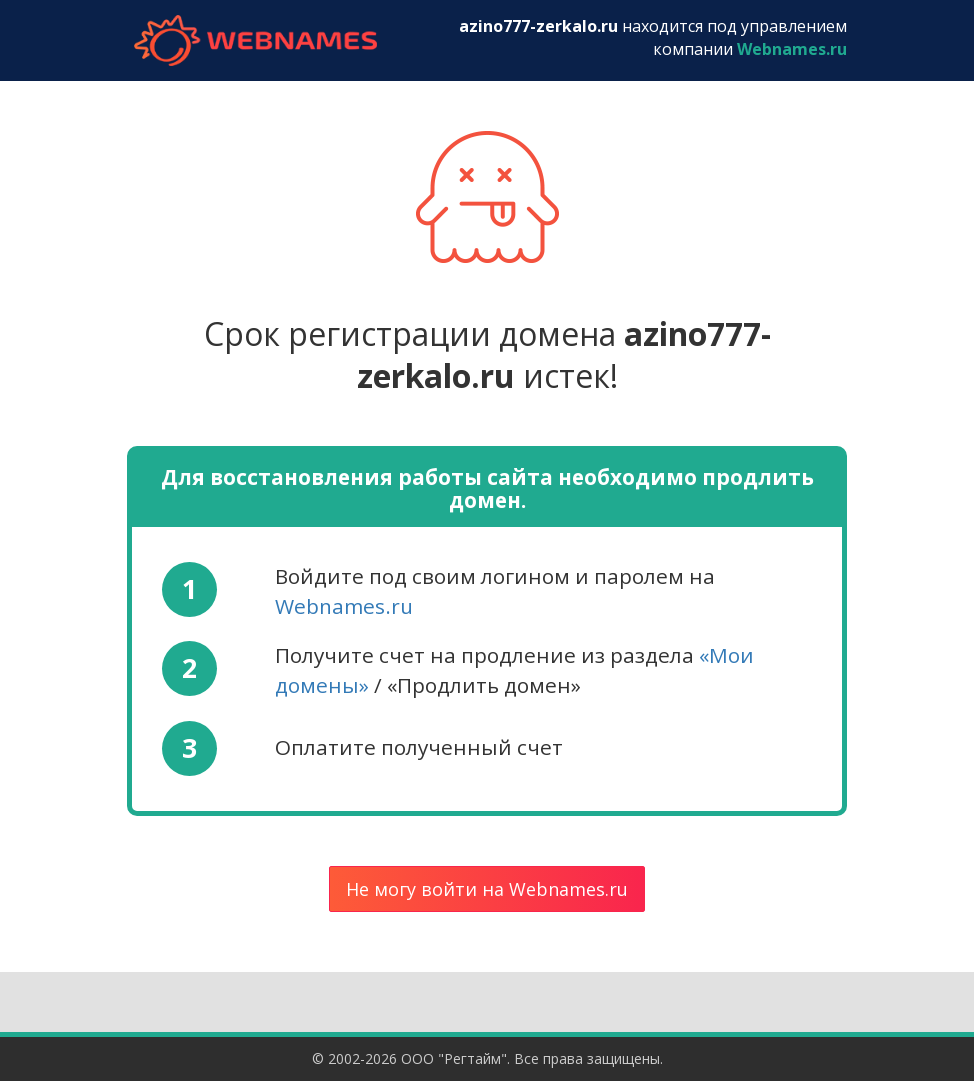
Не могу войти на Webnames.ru (487, 889)
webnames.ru (255, 40)
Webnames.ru (344, 606)
